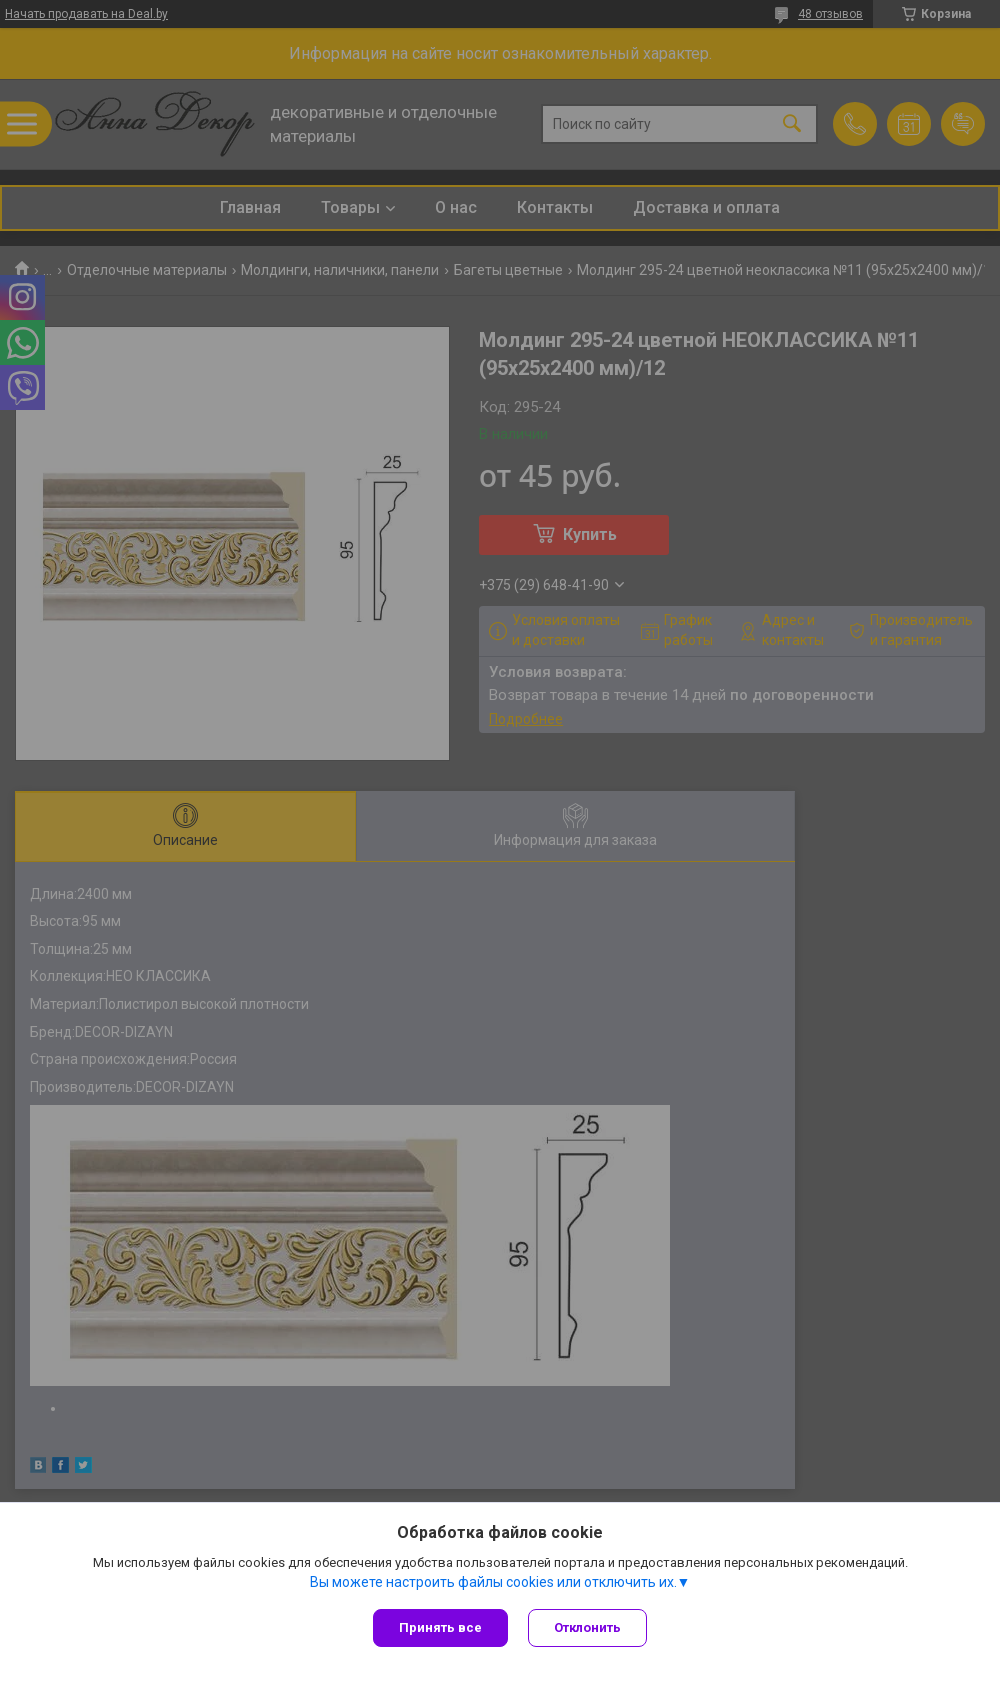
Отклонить (587, 1627)
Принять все (440, 1627)
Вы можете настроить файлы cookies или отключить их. (493, 1582)
